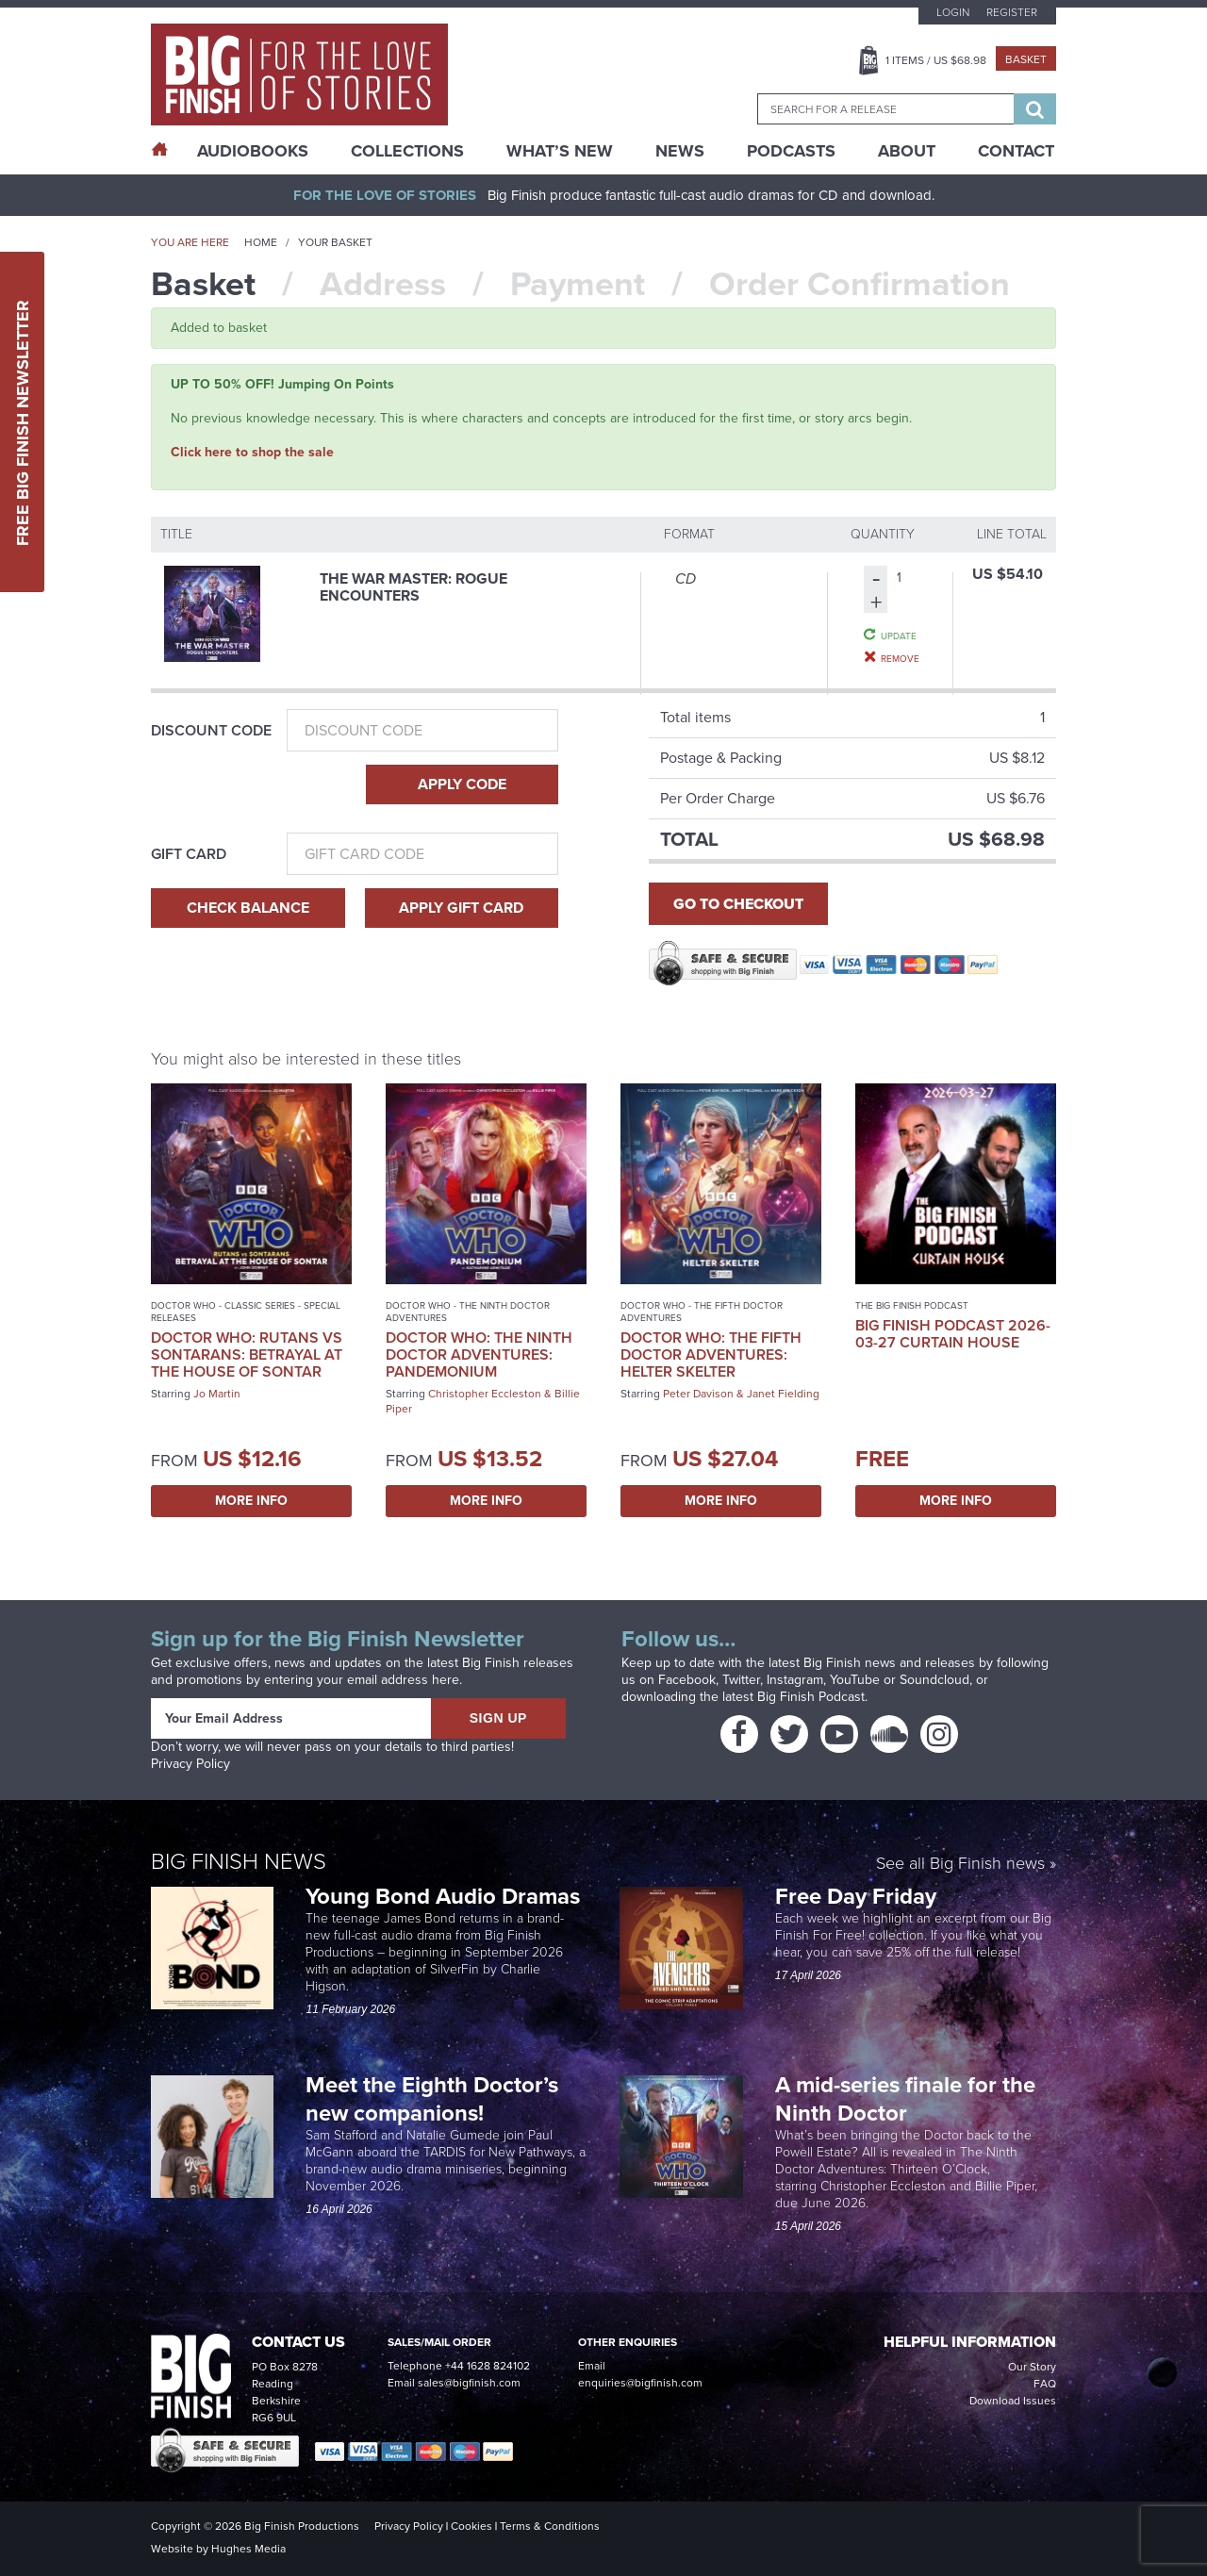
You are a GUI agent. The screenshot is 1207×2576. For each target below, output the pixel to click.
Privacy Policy (190, 1764)
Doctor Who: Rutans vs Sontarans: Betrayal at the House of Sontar (246, 1354)
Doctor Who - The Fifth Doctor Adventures (701, 1311)
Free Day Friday (855, 1896)
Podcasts (791, 150)
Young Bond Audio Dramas (446, 1896)
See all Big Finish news (960, 1864)
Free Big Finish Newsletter (22, 422)
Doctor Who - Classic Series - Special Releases (245, 1311)
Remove (900, 658)
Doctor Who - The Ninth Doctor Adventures (468, 1311)
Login (952, 12)
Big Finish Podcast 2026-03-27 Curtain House (952, 1333)
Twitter (741, 1680)
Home (260, 242)
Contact (1016, 150)
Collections (407, 150)
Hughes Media (248, 2548)
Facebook (687, 1680)
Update (899, 635)
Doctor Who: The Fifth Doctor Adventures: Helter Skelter (711, 1354)
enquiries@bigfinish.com (640, 2382)
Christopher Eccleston (484, 1393)
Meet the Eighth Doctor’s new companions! (432, 2099)
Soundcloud (934, 1680)
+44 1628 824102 (487, 2365)
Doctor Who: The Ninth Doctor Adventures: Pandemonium (479, 1354)
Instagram (795, 1680)
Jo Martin (216, 1393)
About (906, 150)
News (679, 150)
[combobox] (885, 108)
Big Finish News (238, 1861)
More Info (251, 1501)
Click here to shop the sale (252, 452)
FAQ (1044, 2383)
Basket (1026, 59)
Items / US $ (935, 60)
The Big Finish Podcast (911, 1305)
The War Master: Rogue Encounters (413, 587)
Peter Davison (698, 1393)
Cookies (471, 2526)
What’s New (559, 150)
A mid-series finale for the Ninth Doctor (905, 2099)
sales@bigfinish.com (469, 2382)
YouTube (855, 1680)
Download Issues (1012, 2400)
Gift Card (188, 854)
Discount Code (211, 730)
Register (1011, 12)
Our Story (1032, 2366)
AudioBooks (252, 150)
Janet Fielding (783, 1393)
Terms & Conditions (550, 2526)
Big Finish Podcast (811, 1697)
